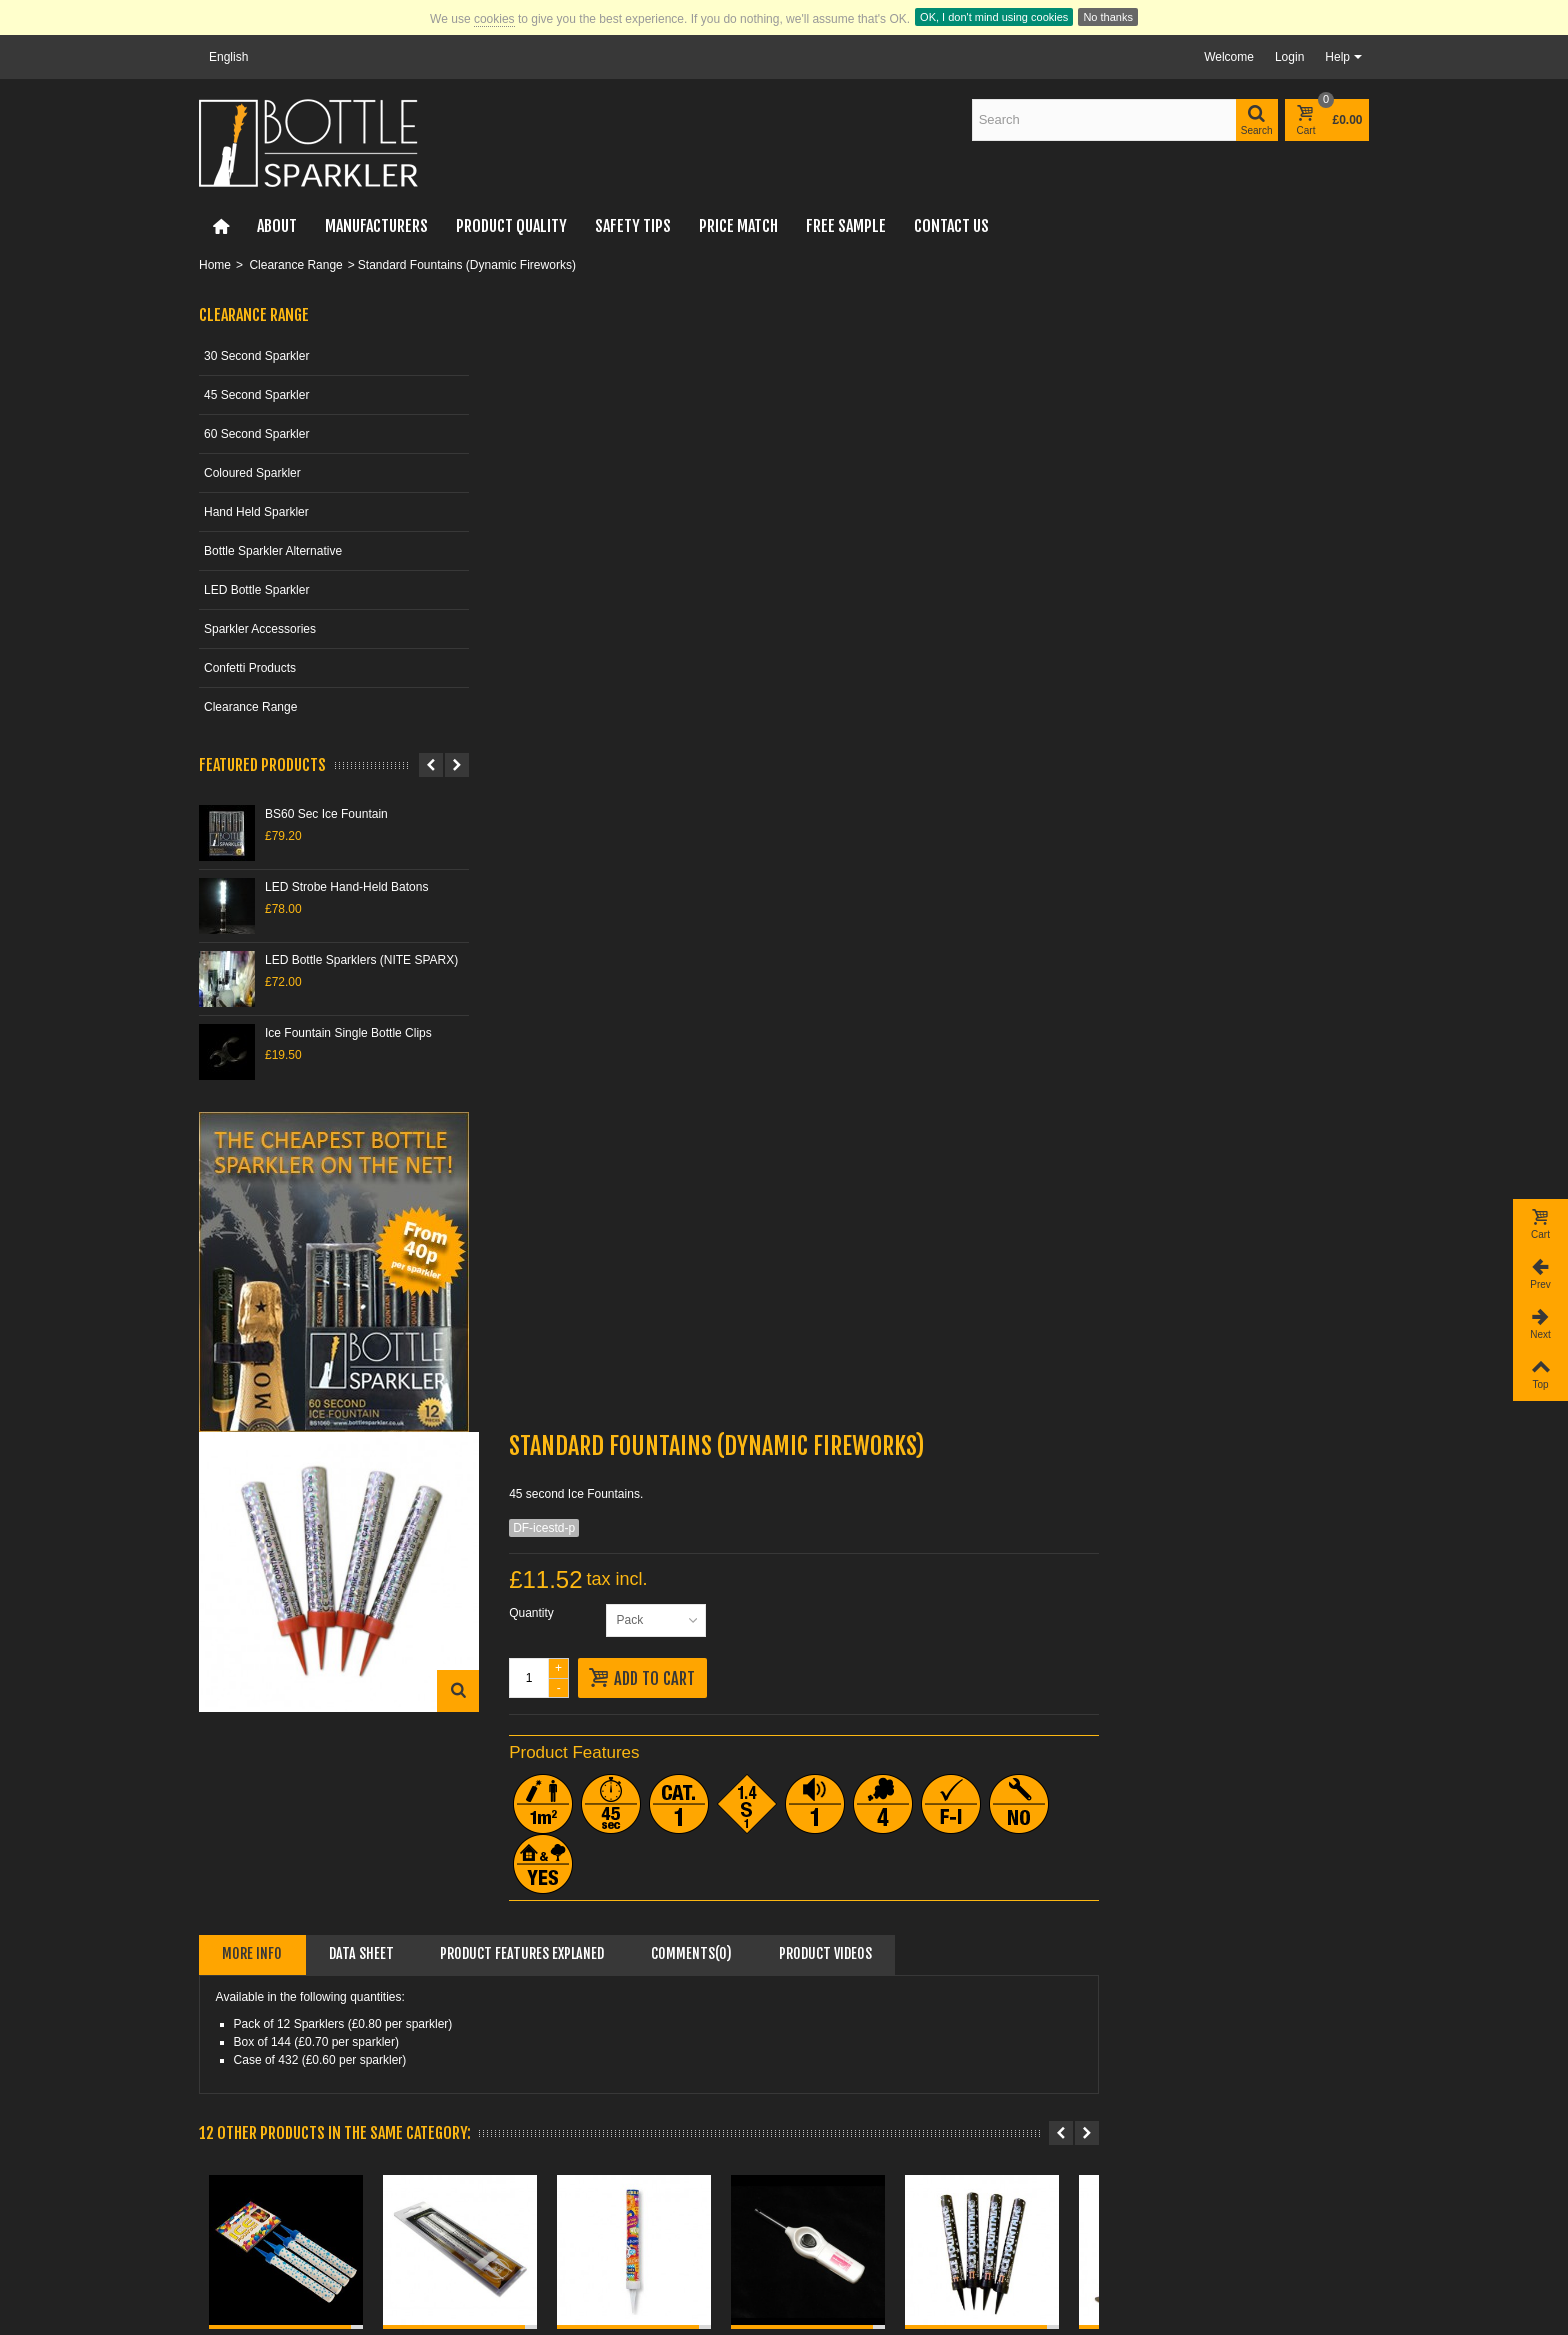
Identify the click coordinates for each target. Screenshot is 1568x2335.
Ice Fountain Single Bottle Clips (348, 1033)
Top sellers (234, 2220)
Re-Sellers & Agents (1159, 2073)
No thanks (1108, 17)
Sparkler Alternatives (860, 2073)
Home (215, 265)
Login (1289, 57)
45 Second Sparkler (256, 395)
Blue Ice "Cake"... (1282, 1528)
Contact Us (951, 226)
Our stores (533, 2180)
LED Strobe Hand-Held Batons (346, 887)
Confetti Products (250, 668)
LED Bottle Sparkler (256, 590)
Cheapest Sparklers (858, 2033)
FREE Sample (846, 226)
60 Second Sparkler (256, 434)
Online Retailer (545, 2033)
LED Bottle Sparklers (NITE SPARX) (361, 960)
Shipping (529, 2073)
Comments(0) (991, 821)
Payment (529, 2053)
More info (552, 821)
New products (242, 2200)
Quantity (823, 481)
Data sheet (661, 821)
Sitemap (527, 2240)
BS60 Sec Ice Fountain (326, 814)
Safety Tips (633, 226)
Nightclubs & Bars (1153, 2033)
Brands (224, 2240)
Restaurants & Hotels (1162, 2053)
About (277, 226)
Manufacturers (376, 226)
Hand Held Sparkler (256, 512)
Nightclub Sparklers (857, 2053)
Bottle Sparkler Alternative (273, 551)
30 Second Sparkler (256, 356)
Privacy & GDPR (550, 2200)
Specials (228, 2180)
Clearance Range (295, 265)
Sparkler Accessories (260, 629)
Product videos (1125, 821)
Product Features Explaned (822, 821)
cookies (494, 19)
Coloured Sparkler (252, 473)
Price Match (738, 226)
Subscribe (1014, 2248)
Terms (522, 2220)
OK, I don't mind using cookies (994, 17)
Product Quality (511, 226)
